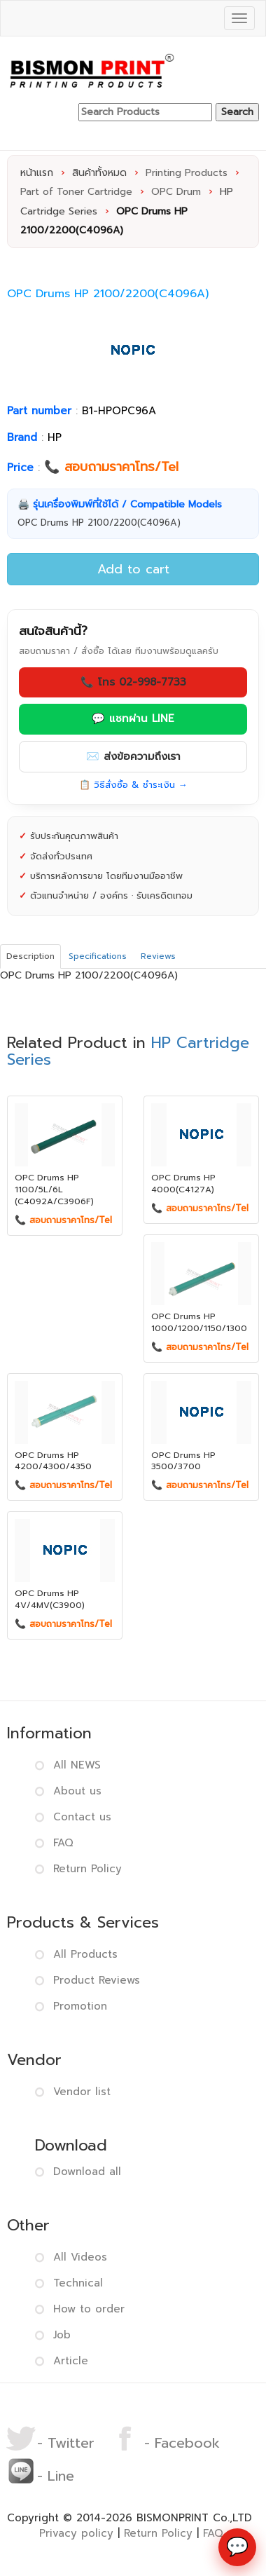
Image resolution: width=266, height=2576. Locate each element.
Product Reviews (96, 1980)
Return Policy (87, 1868)
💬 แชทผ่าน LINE (133, 718)
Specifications (98, 956)
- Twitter (50, 2442)
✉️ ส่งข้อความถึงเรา (133, 756)
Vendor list (82, 2091)
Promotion (80, 2006)
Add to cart (133, 569)
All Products (85, 1954)
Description (30, 956)
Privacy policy (76, 2533)
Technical (78, 2283)
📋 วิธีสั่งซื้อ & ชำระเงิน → (133, 785)
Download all (87, 2171)
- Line (40, 2475)
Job (62, 2335)
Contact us (82, 1817)
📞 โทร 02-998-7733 (133, 682)
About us (77, 1791)
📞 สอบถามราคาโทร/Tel (111, 467)
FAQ (63, 1843)
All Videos (80, 2257)
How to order (89, 2309)
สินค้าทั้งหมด (99, 172)
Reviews (158, 956)
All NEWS (77, 1765)
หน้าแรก (36, 172)
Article (70, 2361)
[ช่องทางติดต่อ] (237, 2547)
